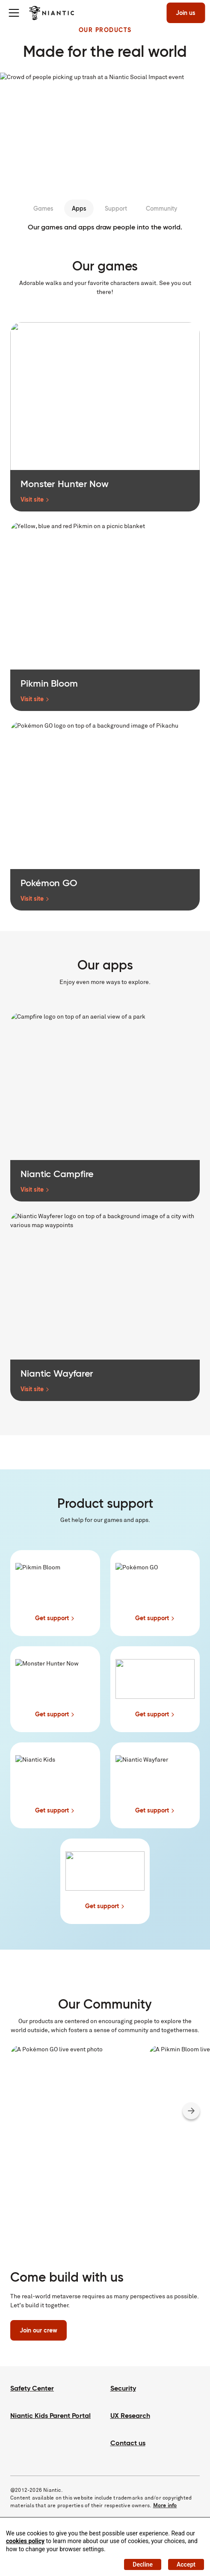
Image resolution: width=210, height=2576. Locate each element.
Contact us (127, 2442)
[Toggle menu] (14, 13)
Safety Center (32, 2388)
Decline (143, 2564)
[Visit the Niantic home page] (51, 13)
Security (123, 2388)
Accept (186, 2564)
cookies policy (25, 2541)
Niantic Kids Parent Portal (50, 2415)
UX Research (130, 2415)
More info (165, 2505)
